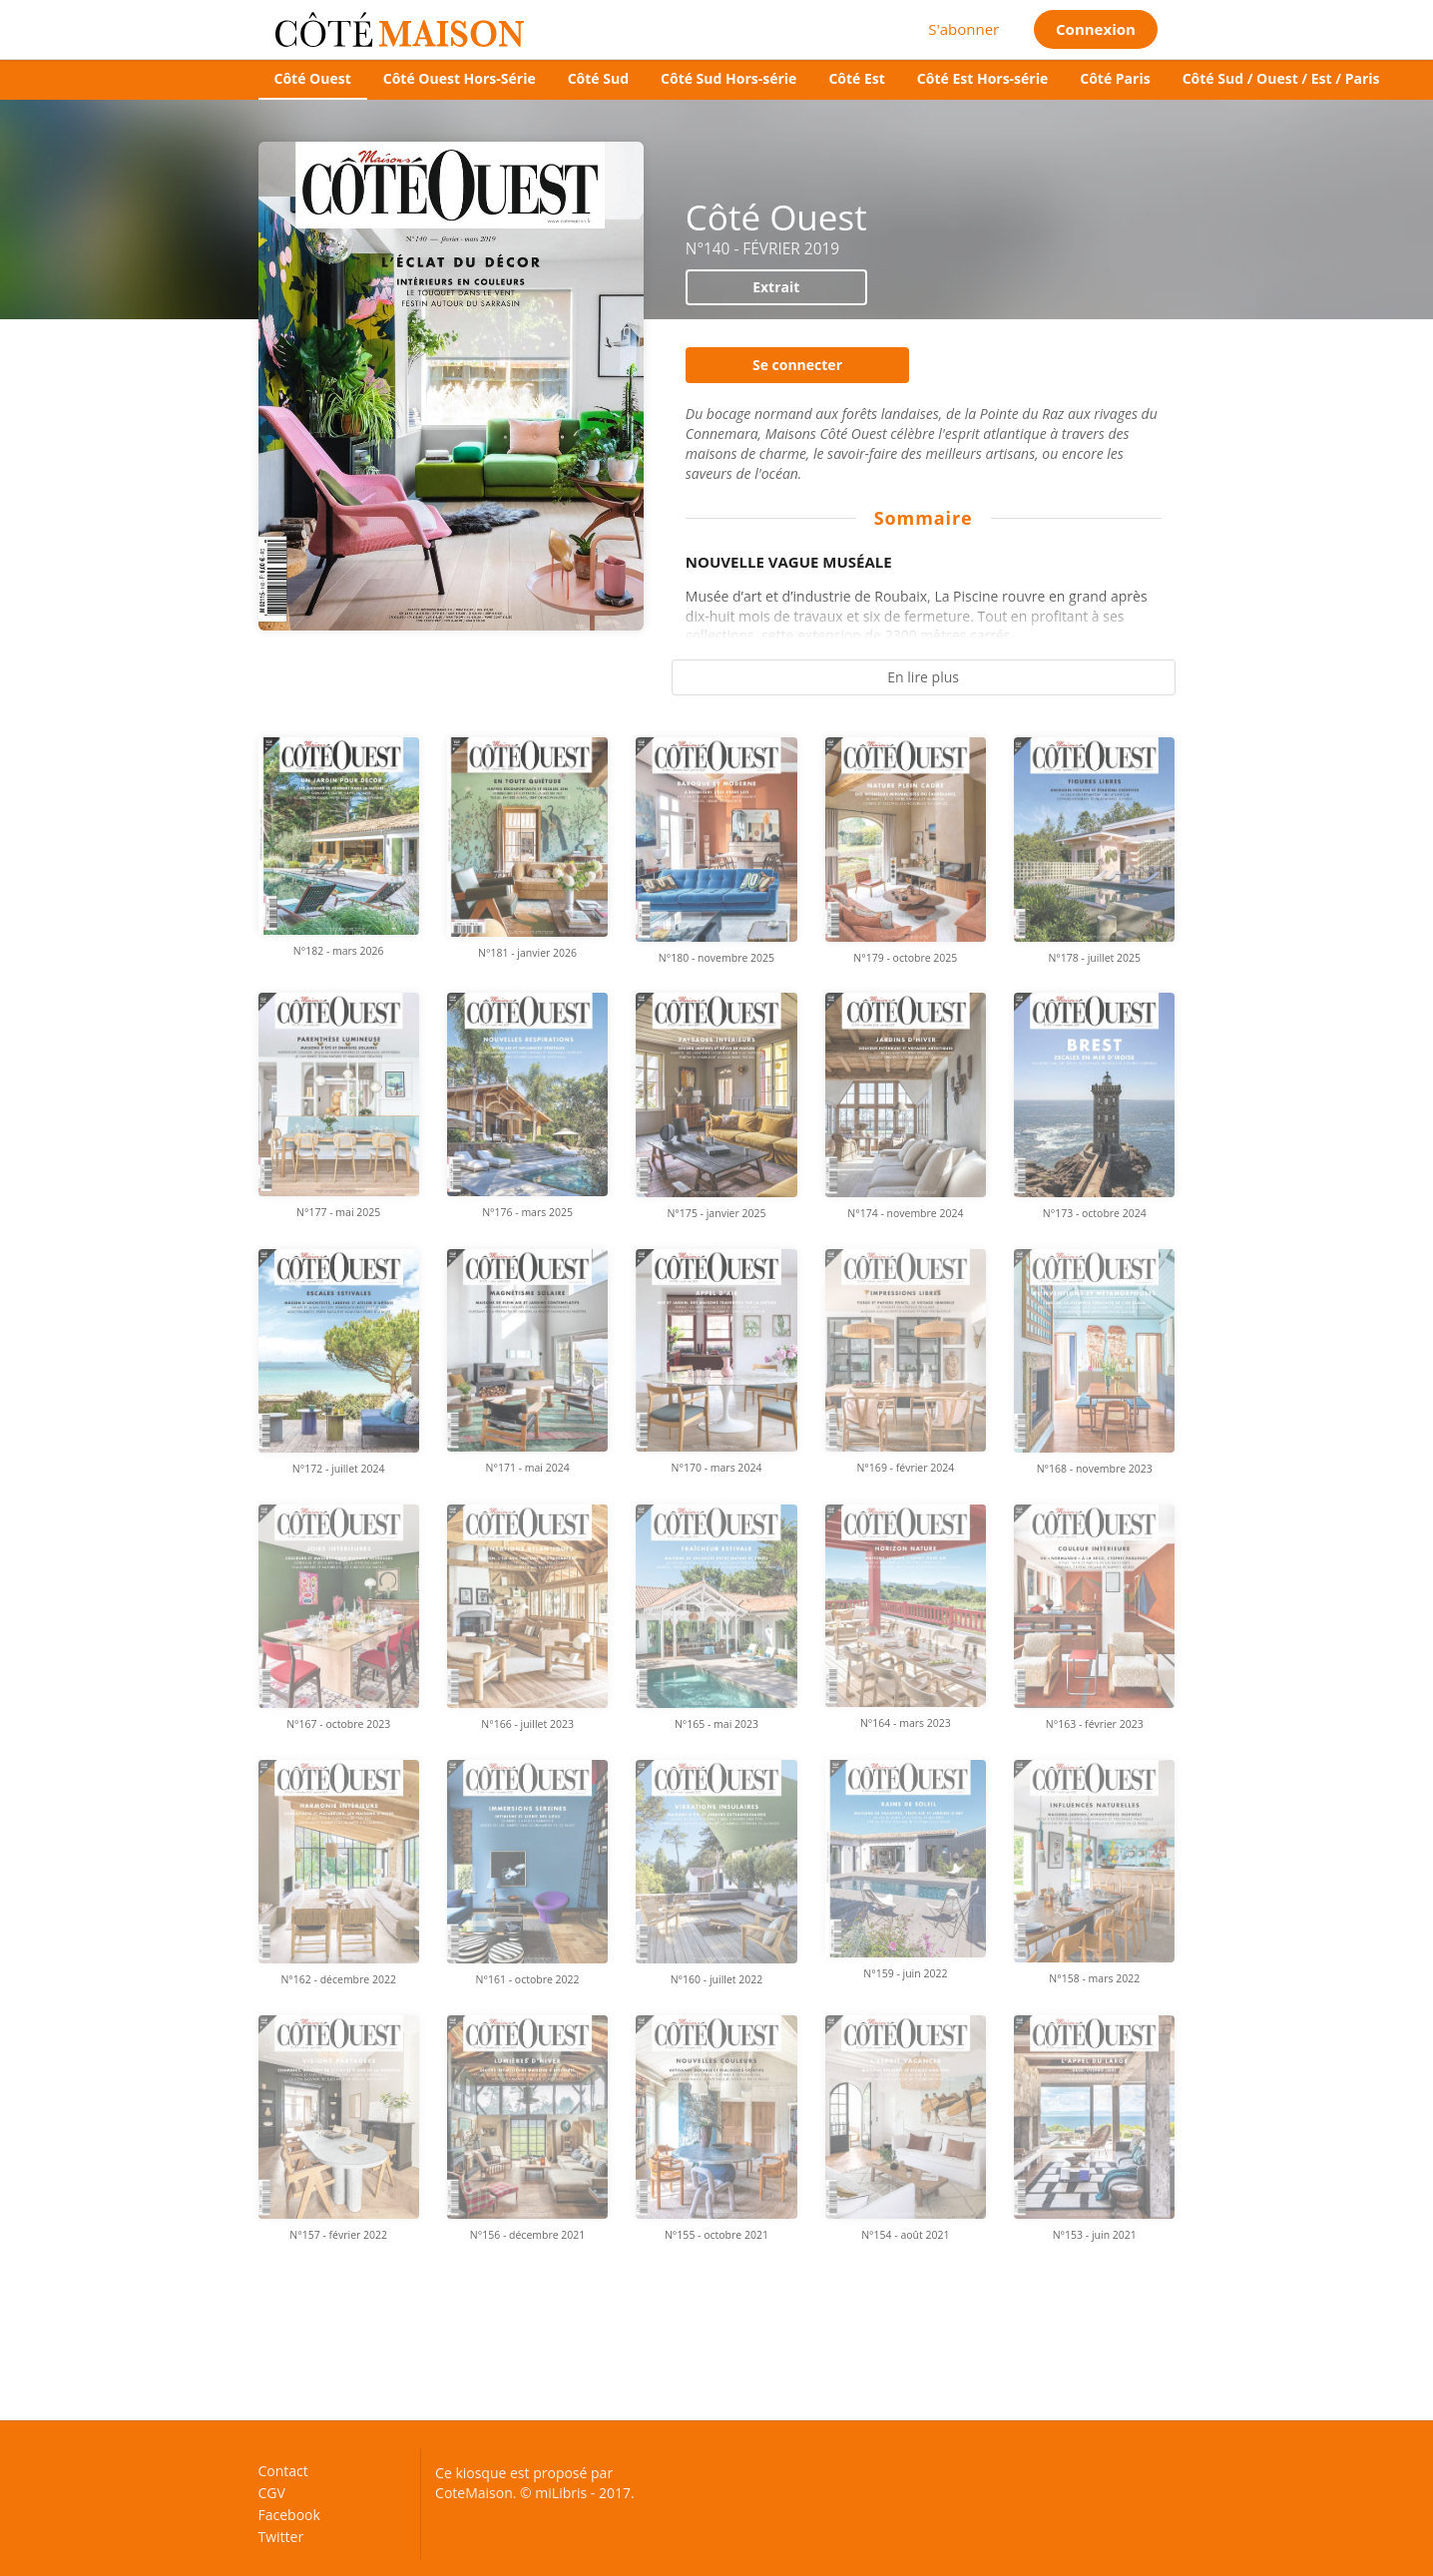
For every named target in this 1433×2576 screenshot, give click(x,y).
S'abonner (963, 29)
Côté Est (856, 78)
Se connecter (797, 364)
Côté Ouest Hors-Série (459, 78)
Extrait (775, 286)
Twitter (281, 2536)
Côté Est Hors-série (982, 78)
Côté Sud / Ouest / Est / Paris (1281, 78)
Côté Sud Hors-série (728, 78)
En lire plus (923, 676)
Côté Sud (598, 78)
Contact (283, 2471)
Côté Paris (1115, 78)
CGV (271, 2492)
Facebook (289, 2514)
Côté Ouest (312, 78)
